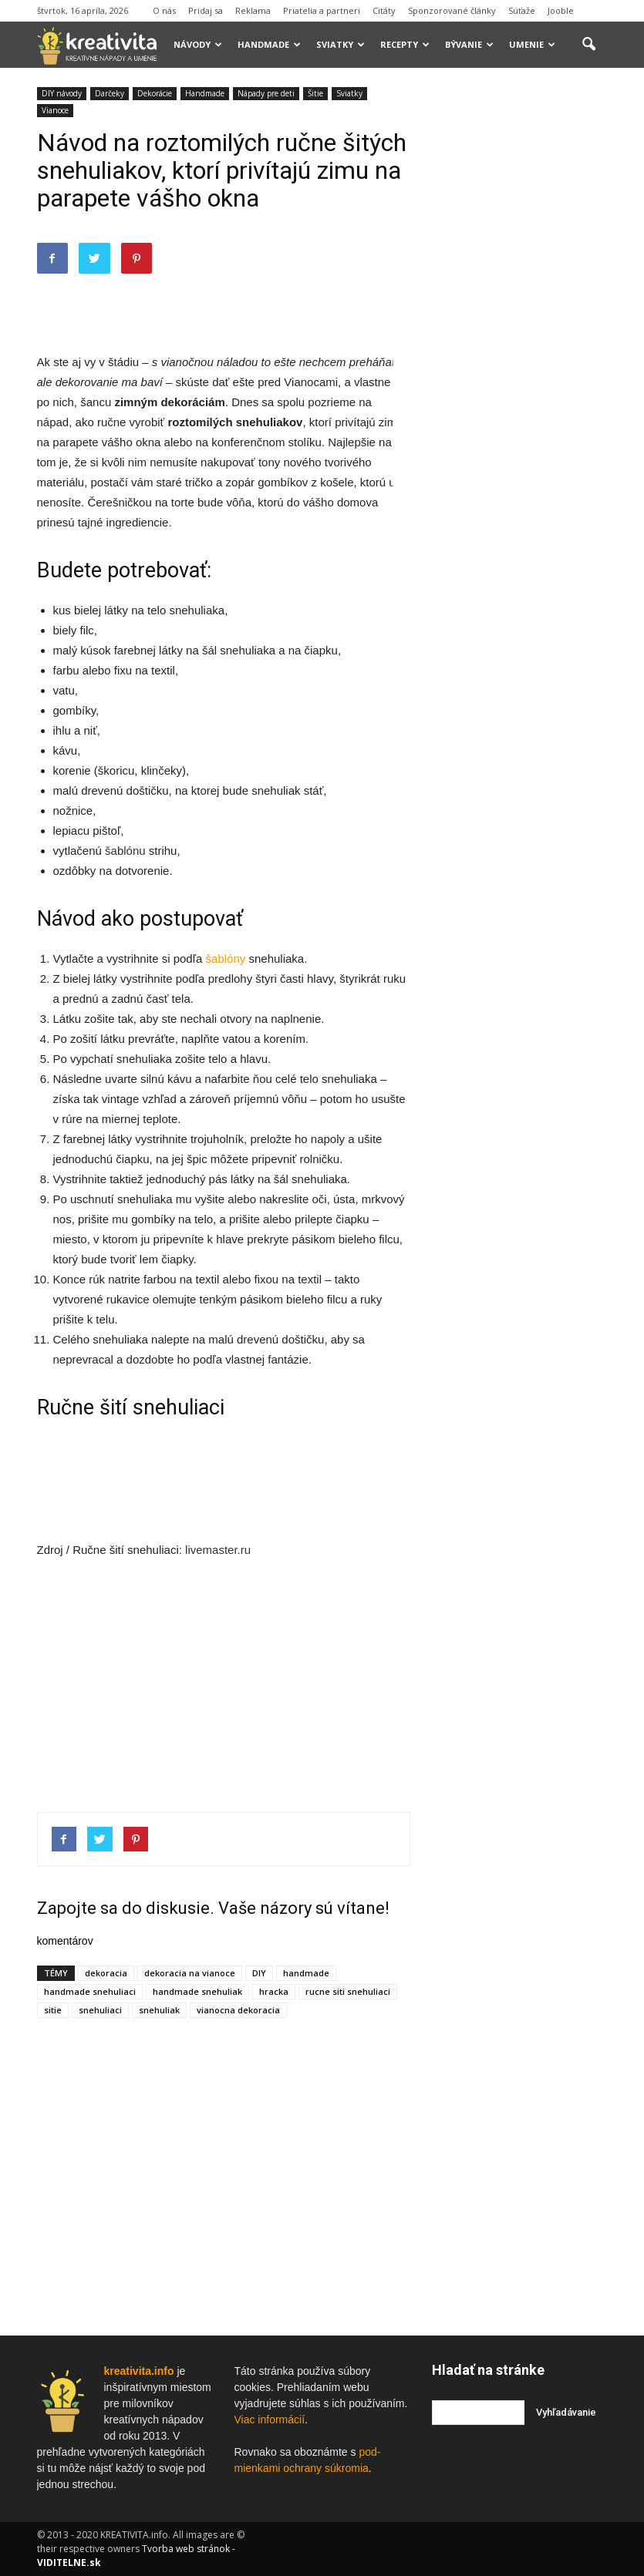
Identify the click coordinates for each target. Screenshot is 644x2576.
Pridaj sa (205, 10)
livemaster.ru (218, 1549)
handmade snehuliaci (90, 1991)
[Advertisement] (223, 313)
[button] (589, 44)
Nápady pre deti (266, 93)
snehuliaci (100, 2010)
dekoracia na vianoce (189, 1973)
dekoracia (106, 1973)
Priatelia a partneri (321, 10)
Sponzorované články (452, 10)
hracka (273, 1991)
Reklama (253, 10)
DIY (259, 1973)
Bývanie (469, 44)
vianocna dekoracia (238, 2010)
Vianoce (55, 110)
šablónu (125, 850)
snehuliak (159, 2010)
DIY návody (62, 93)
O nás (164, 10)
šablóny (226, 958)
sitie (53, 2010)
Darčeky (109, 93)
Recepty (405, 44)
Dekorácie (154, 93)
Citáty (384, 10)
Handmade (269, 44)
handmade (306, 1973)
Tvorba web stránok (186, 2548)
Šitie (315, 93)
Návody (198, 44)
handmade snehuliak (197, 1991)
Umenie (532, 44)
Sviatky (340, 44)
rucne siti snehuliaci (347, 1991)
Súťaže (521, 10)
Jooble (561, 10)
